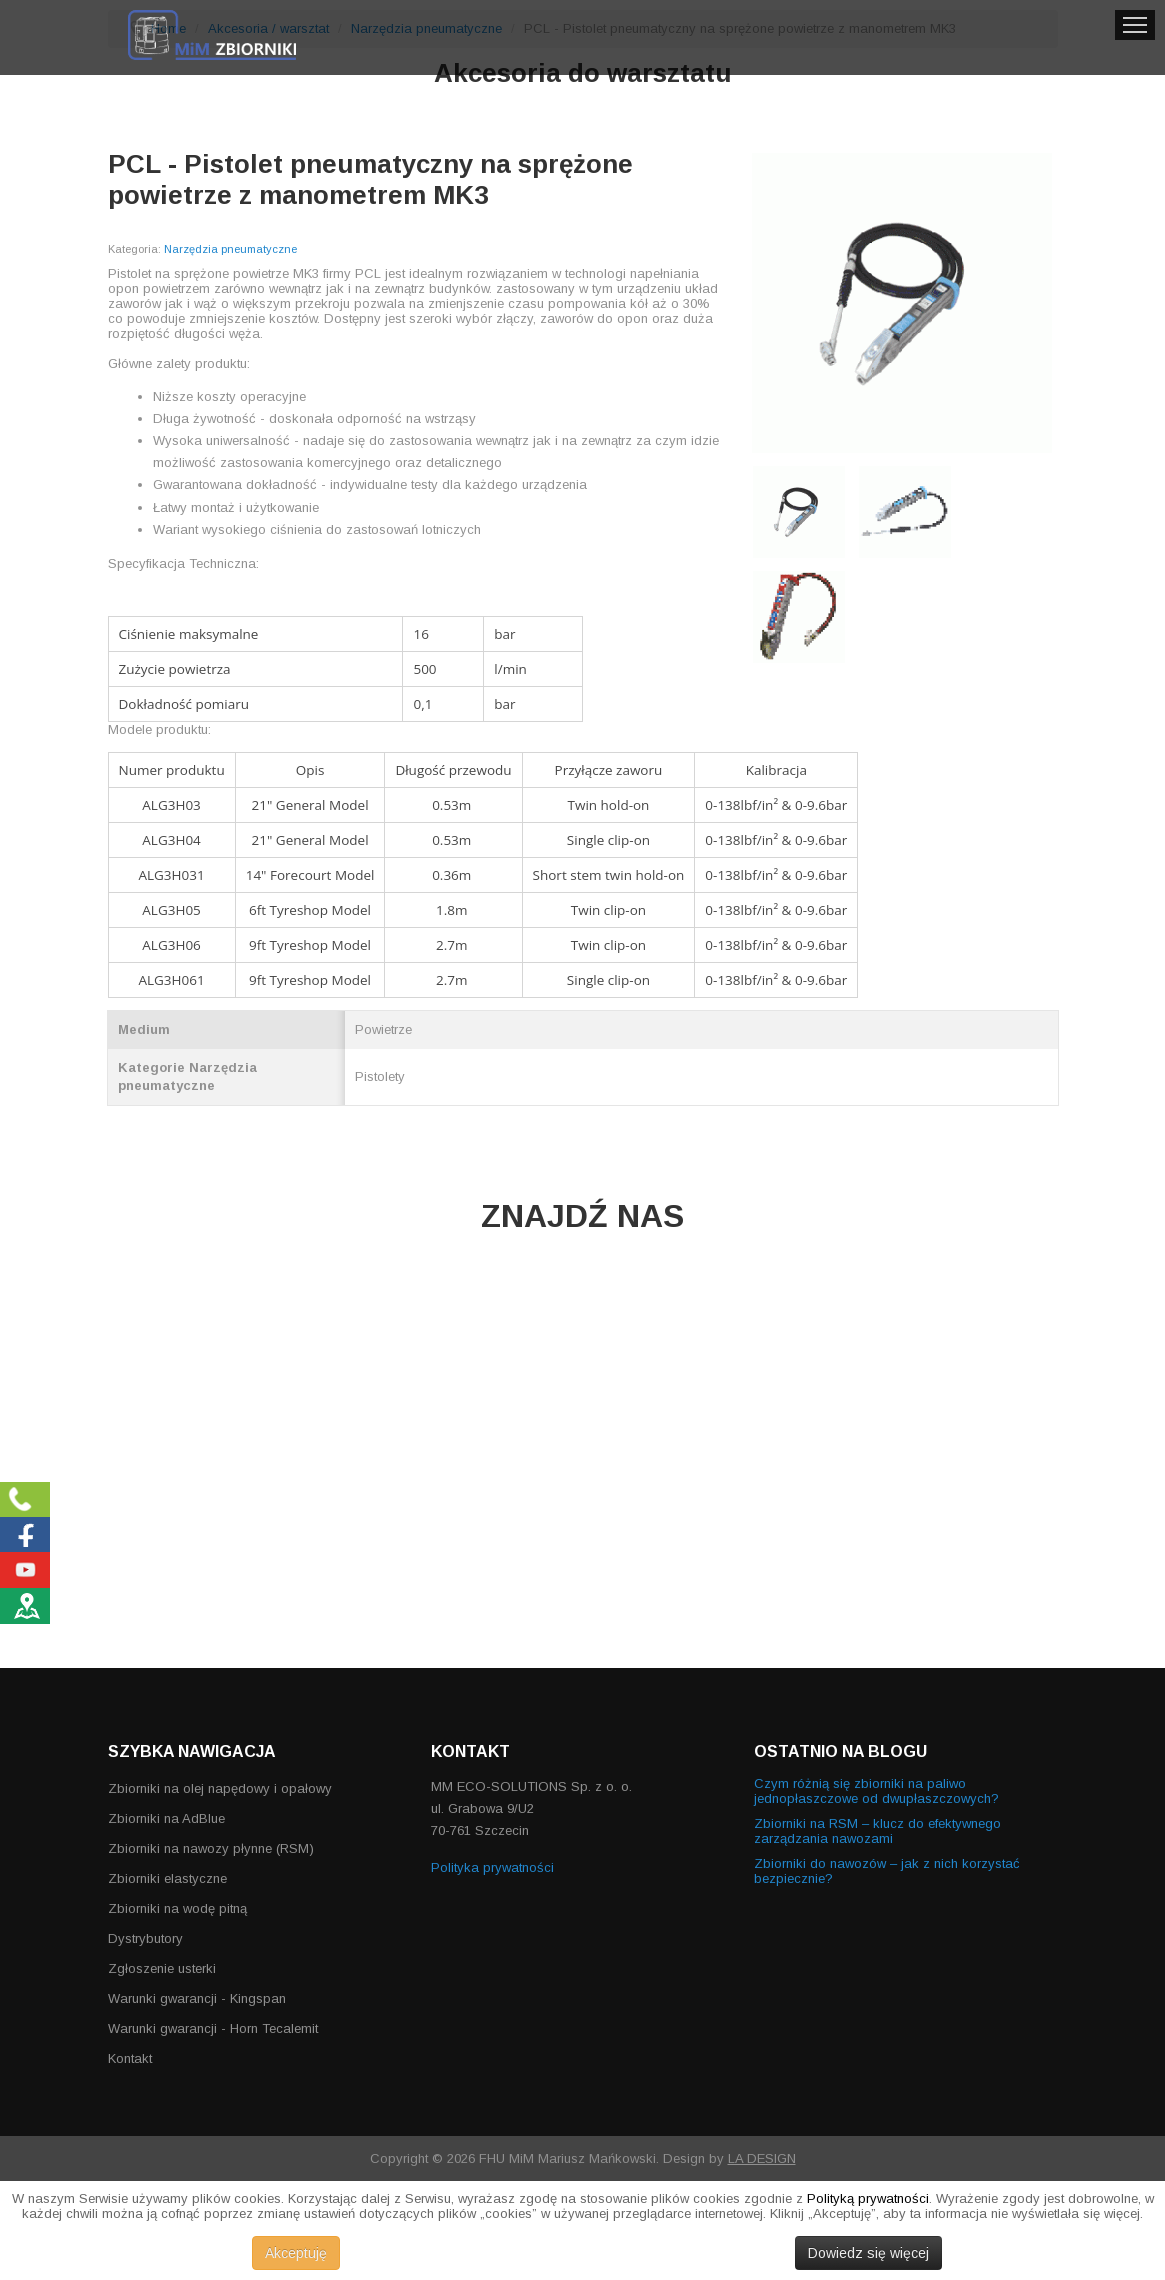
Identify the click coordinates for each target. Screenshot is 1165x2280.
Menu (1135, 25)
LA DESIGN (762, 2158)
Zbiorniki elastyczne (167, 1878)
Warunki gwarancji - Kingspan (197, 1998)
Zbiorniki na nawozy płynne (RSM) (211, 1848)
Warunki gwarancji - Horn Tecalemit (213, 2028)
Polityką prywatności (868, 2198)
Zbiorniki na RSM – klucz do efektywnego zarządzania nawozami (877, 1831)
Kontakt (130, 2058)
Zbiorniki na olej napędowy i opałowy (220, 1788)
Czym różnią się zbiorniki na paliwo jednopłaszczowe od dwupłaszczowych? (876, 1791)
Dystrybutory (145, 1938)
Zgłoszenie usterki (162, 1968)
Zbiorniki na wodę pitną (177, 1908)
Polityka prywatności (492, 1867)
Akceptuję (296, 2253)
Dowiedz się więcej (868, 2253)
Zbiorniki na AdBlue (166, 1818)
